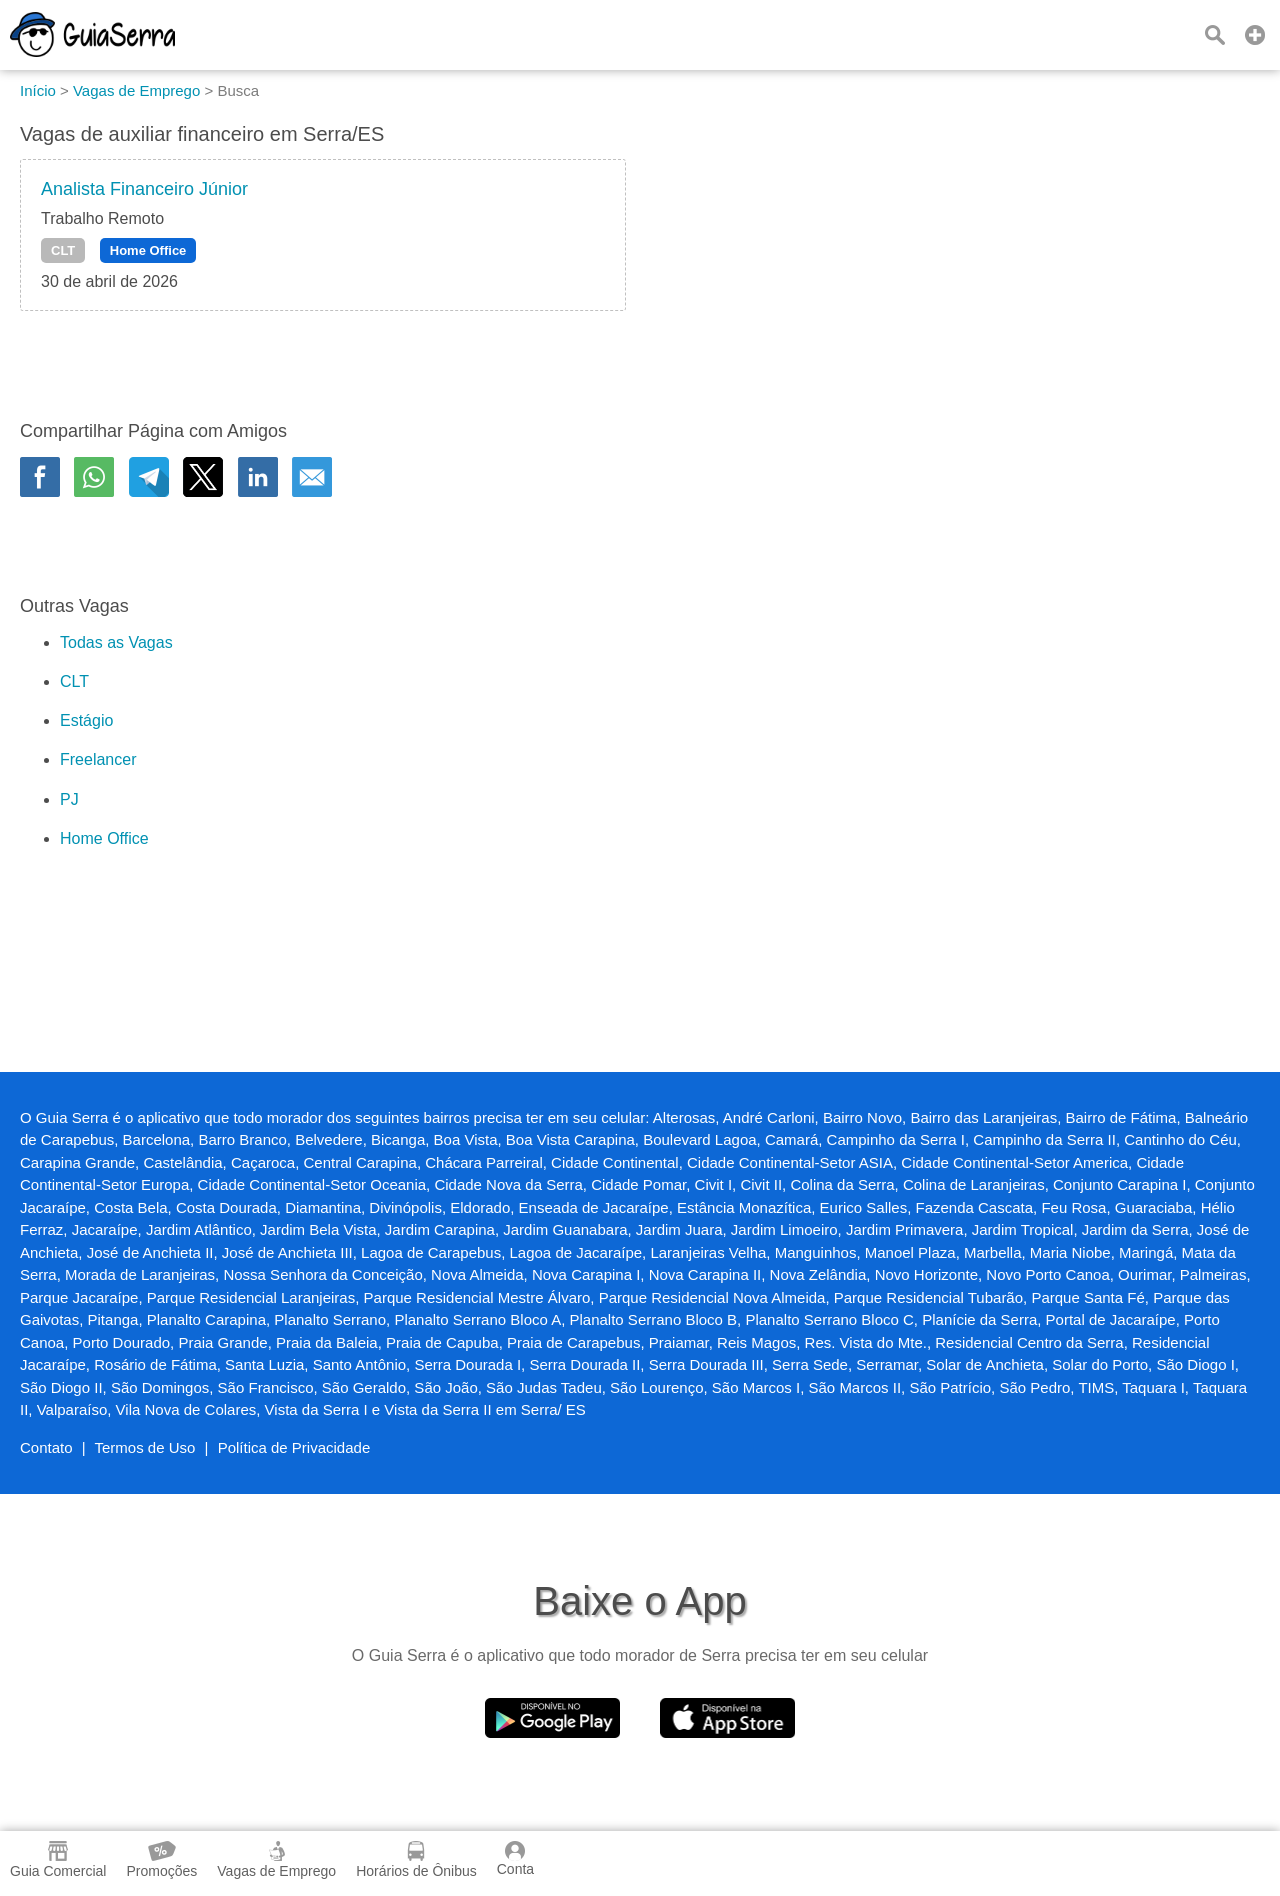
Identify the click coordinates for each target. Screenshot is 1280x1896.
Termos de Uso (145, 1447)
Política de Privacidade (294, 1447)
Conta (515, 1859)
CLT (63, 250)
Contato (46, 1447)
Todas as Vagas (116, 642)
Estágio (86, 720)
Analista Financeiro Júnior (144, 189)
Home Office (148, 250)
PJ (69, 799)
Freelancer (98, 759)
